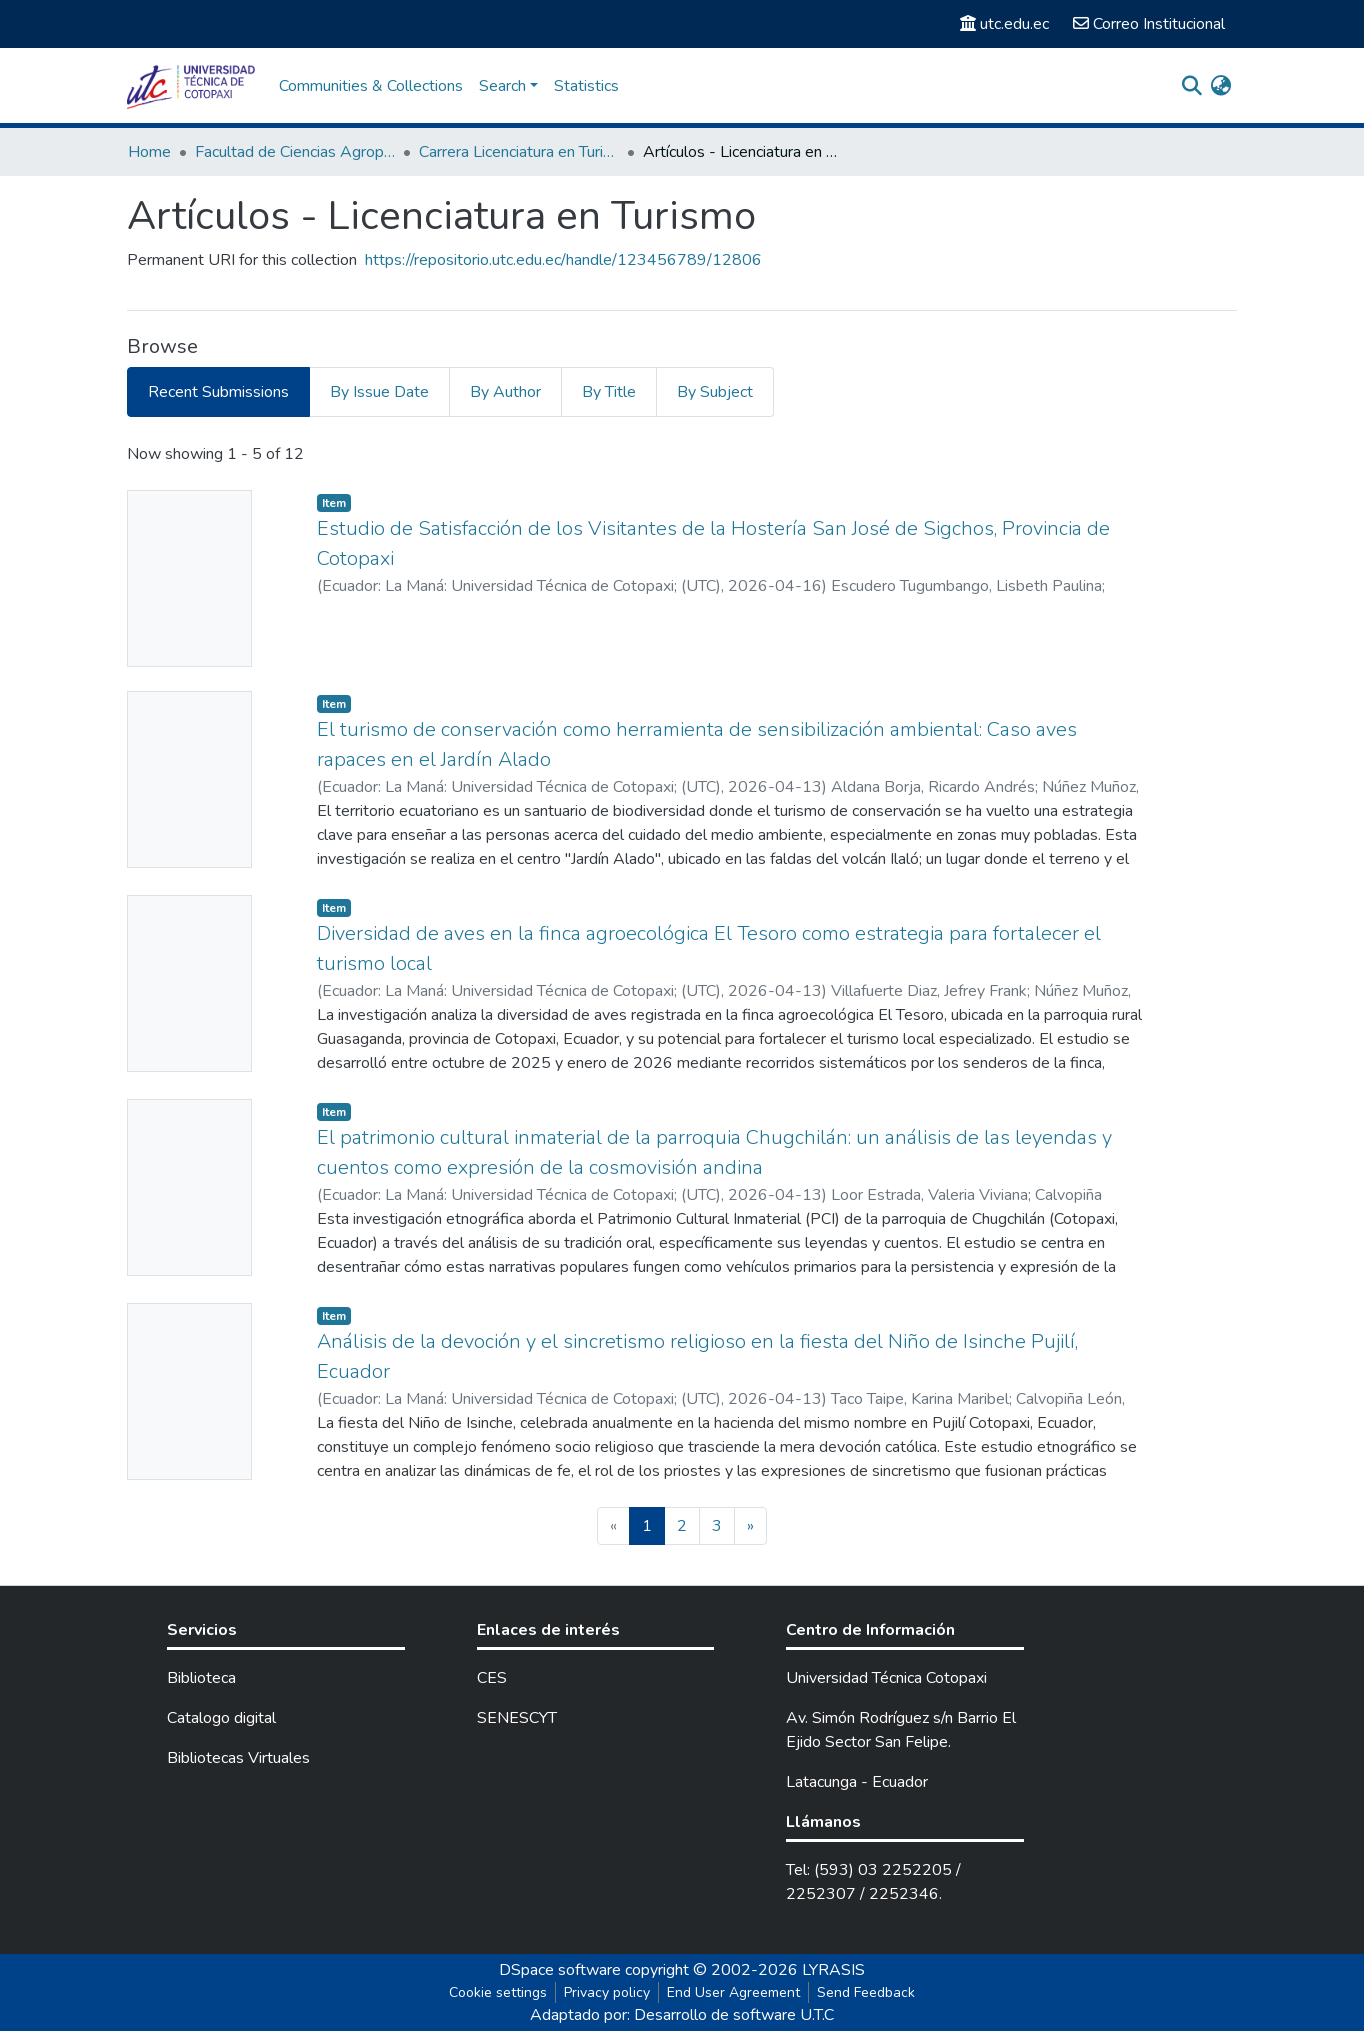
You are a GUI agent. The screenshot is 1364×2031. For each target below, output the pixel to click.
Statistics (586, 86)
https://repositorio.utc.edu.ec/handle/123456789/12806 (563, 260)
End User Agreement (733, 1992)
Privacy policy (607, 1992)
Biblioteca (201, 1678)
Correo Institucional (1149, 24)
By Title (609, 392)
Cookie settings (498, 1992)
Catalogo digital (221, 1718)
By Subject (715, 392)
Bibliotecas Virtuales (238, 1758)
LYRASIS (833, 1970)
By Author (505, 392)
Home (149, 152)
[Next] (750, 1526)
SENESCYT (517, 1718)
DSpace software (560, 1970)
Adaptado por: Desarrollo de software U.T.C (682, 2015)
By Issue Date (379, 392)
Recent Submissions (218, 392)
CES (492, 1678)
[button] (1220, 86)
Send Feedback (866, 1992)
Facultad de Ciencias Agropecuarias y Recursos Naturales (295, 152)
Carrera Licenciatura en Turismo (519, 152)
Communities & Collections (371, 86)
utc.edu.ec (1004, 24)
